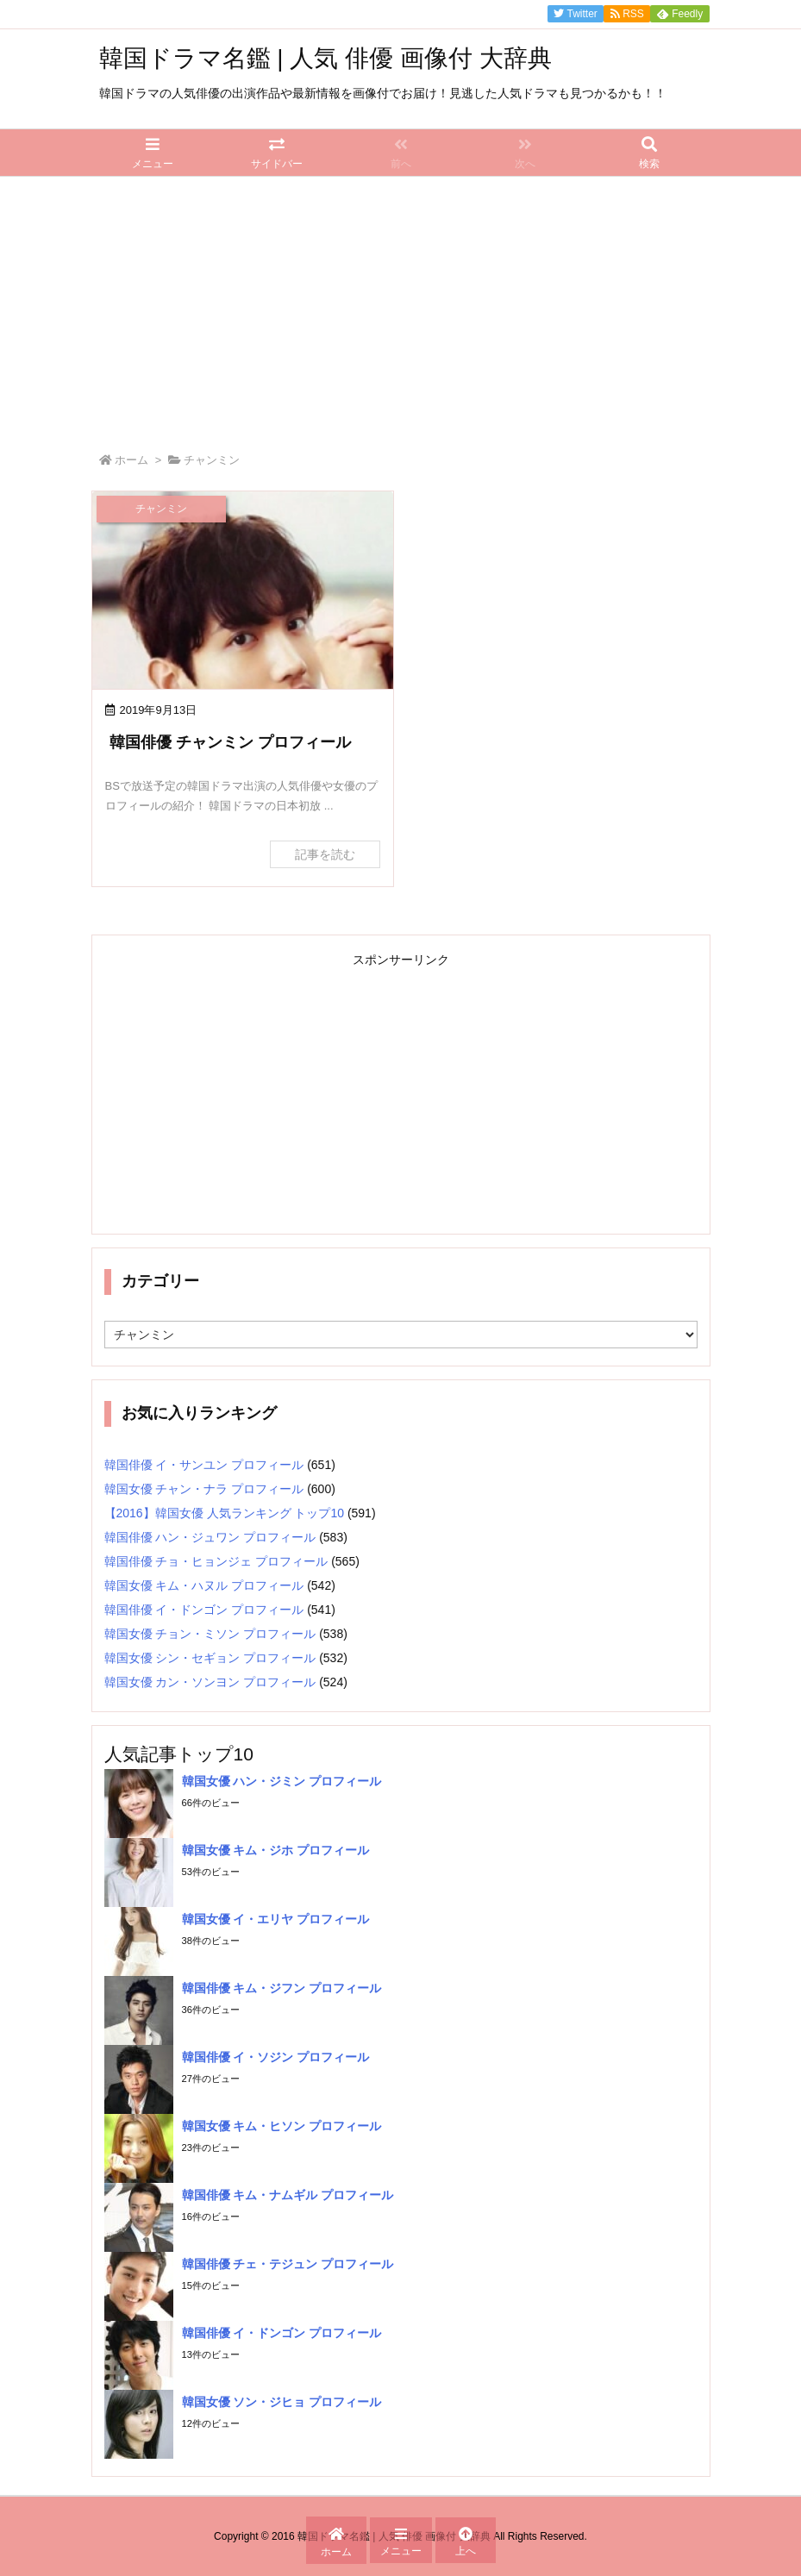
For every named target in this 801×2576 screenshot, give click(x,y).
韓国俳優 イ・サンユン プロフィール (204, 1465)
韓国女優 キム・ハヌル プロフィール (204, 1585)
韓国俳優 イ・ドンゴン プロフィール (204, 1609)
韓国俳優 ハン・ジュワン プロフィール (210, 1537)
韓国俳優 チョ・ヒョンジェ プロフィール (216, 1561)
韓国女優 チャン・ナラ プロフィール (204, 1489)
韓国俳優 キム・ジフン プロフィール (282, 1988)
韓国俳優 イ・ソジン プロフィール (276, 2057)
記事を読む (325, 854)
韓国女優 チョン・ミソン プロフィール (210, 1634)
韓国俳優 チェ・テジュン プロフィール (288, 2264)
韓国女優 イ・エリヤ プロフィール (276, 1919)
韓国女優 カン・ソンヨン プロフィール (210, 1682)
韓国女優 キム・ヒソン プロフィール (282, 2126)
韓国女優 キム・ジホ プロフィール (276, 1850)
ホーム (131, 459)
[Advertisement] (400, 306)
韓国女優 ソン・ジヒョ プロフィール (282, 2402)
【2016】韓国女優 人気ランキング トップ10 (224, 1513)
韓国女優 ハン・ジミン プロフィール (282, 1781)
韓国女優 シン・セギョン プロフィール (210, 1658)
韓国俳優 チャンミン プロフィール (230, 742)
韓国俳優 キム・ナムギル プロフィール (288, 2195)
